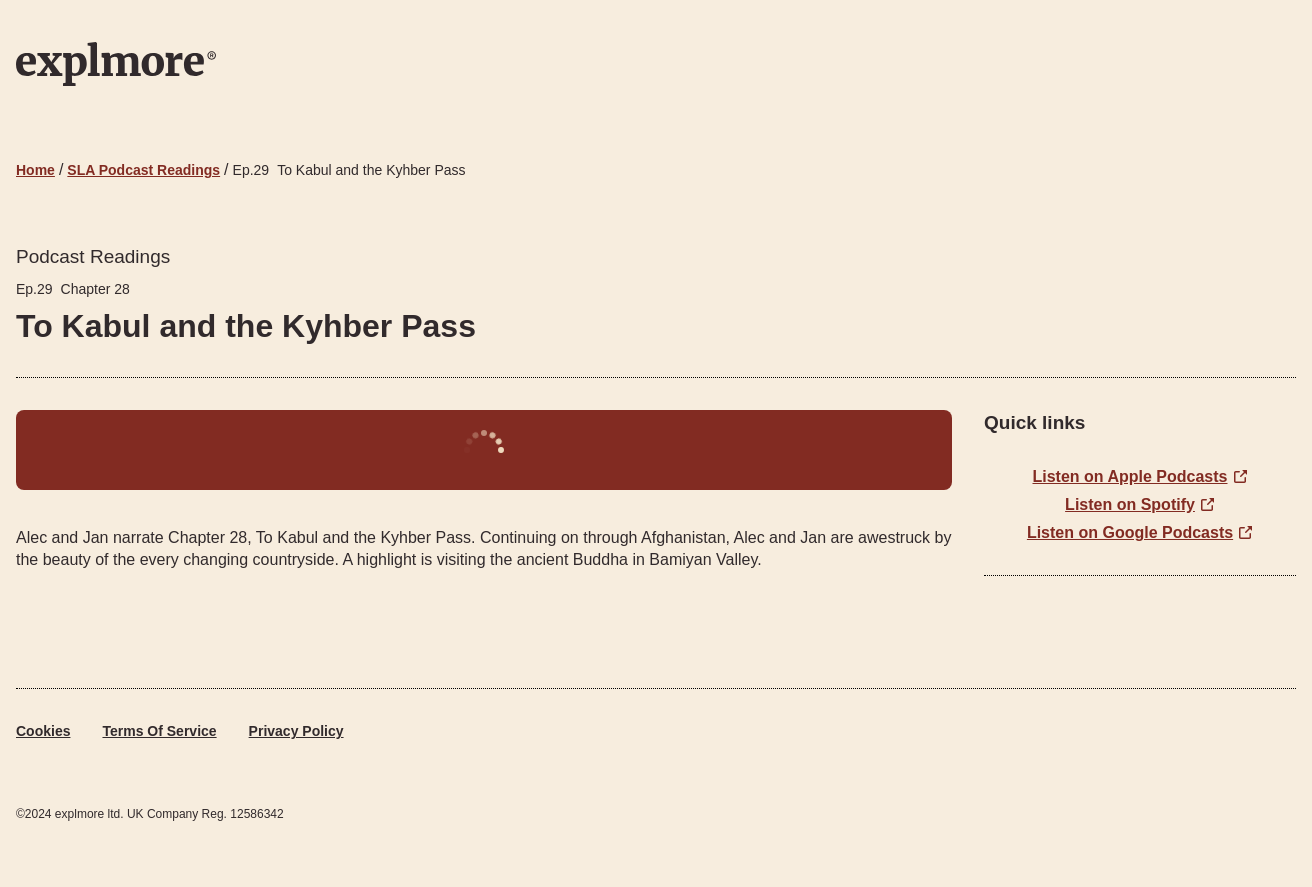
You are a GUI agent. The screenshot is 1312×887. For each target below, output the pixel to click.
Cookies (43, 731)
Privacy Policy (296, 731)
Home (35, 170)
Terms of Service (159, 731)
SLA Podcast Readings (143, 170)
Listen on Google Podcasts (1130, 532)
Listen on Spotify (1130, 504)
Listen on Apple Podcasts (1130, 476)
